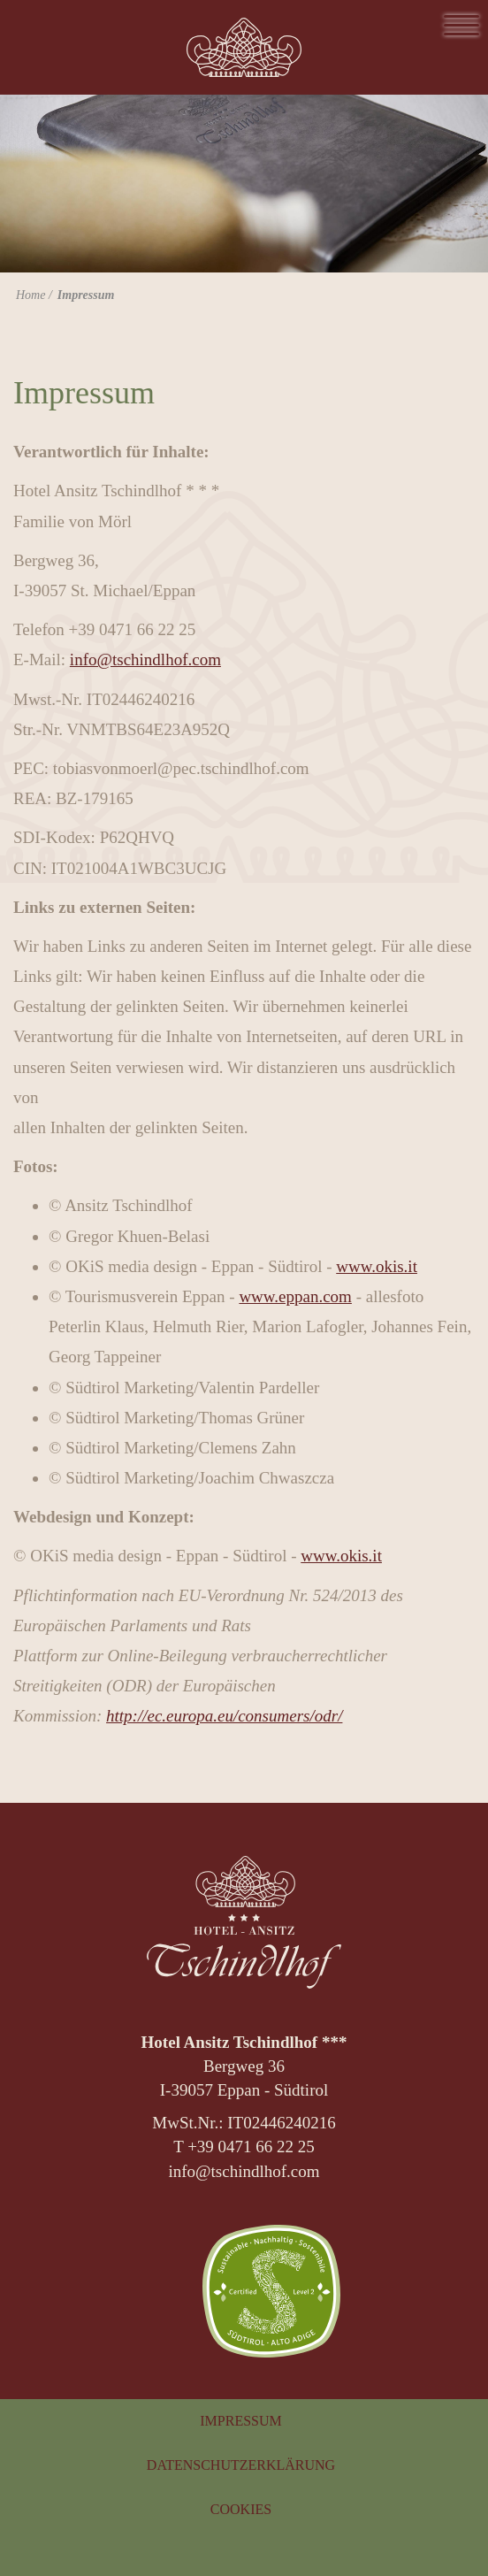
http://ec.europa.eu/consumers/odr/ (224, 1715)
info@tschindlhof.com (145, 659)
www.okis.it (376, 1266)
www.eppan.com (295, 1296)
